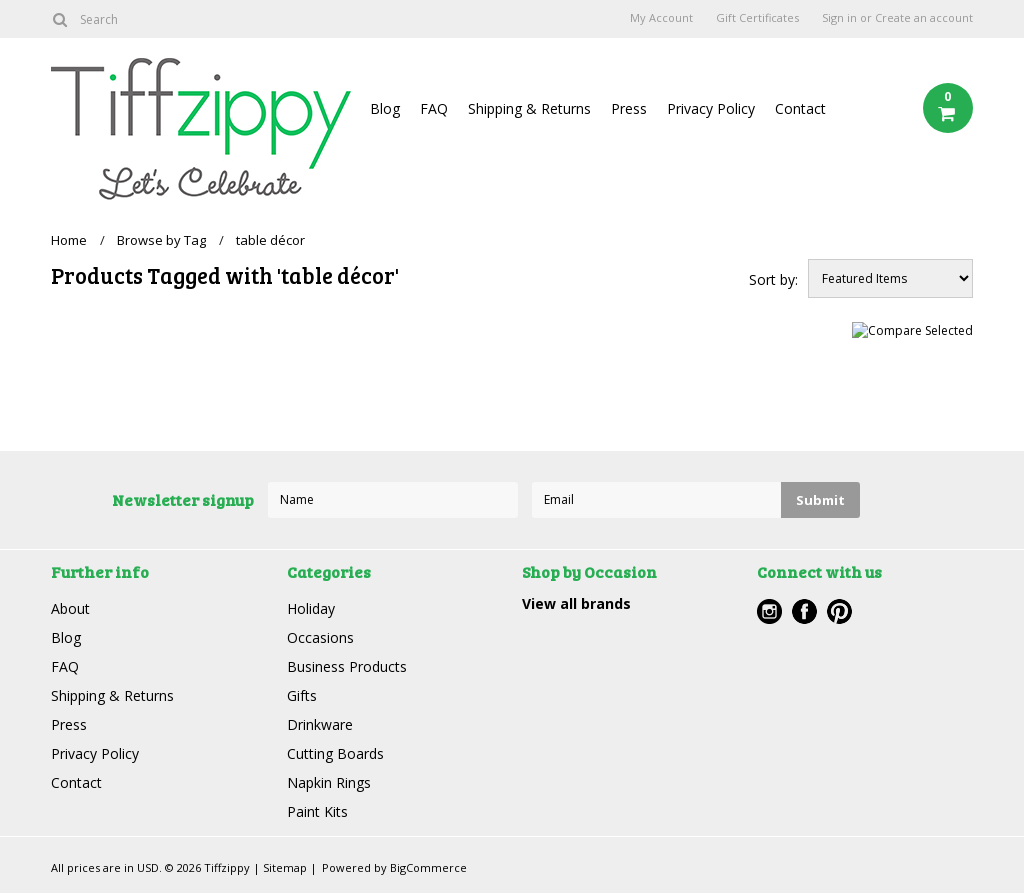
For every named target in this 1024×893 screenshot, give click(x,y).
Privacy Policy (711, 108)
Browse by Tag (161, 240)
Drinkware (320, 724)
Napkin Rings (329, 782)
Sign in (839, 18)
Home (69, 240)
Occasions (320, 637)
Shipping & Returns (529, 108)
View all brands (576, 603)
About (70, 608)
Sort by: (773, 279)
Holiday (311, 608)
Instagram (769, 611)
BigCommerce (428, 867)
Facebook (804, 611)
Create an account (924, 18)
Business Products (347, 666)
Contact (800, 108)
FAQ (434, 108)
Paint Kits (317, 811)
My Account (661, 18)
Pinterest (839, 611)
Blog (385, 108)
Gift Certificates (757, 18)
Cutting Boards (335, 753)
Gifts (302, 695)
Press (629, 108)
